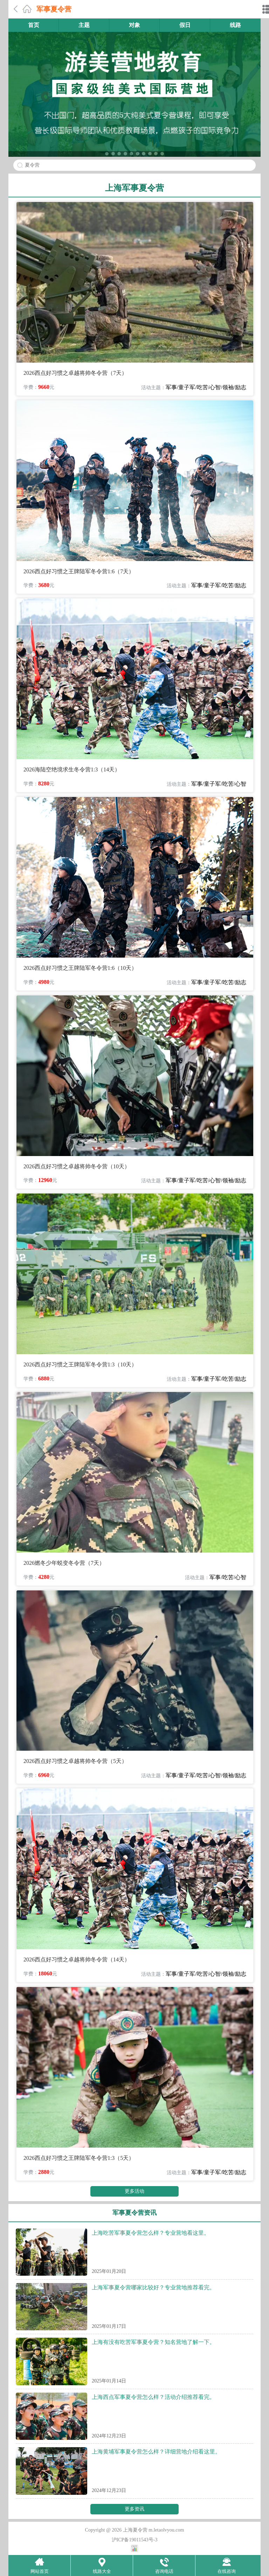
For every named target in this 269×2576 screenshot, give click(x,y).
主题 (84, 25)
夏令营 (32, 165)
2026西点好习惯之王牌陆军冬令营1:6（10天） (80, 968)
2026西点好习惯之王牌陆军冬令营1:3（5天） (78, 2158)
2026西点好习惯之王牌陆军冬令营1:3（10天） (80, 1364)
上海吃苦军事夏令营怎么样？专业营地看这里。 (150, 2233)
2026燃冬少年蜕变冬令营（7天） (64, 1563)
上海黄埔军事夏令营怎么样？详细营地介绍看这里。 (156, 2452)
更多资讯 (134, 2509)
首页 (33, 25)
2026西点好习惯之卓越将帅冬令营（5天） (75, 1761)
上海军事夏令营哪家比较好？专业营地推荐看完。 (153, 2287)
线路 (235, 25)
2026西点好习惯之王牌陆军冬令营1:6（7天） (78, 571)
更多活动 (134, 2191)
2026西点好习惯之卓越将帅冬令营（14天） (76, 1959)
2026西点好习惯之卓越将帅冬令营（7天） (75, 373)
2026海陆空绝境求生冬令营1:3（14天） (71, 769)
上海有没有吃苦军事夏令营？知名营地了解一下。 (153, 2342)
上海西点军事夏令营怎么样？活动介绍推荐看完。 (153, 2397)
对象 (134, 25)
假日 (185, 25)
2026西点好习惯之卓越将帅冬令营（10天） (76, 1166)
